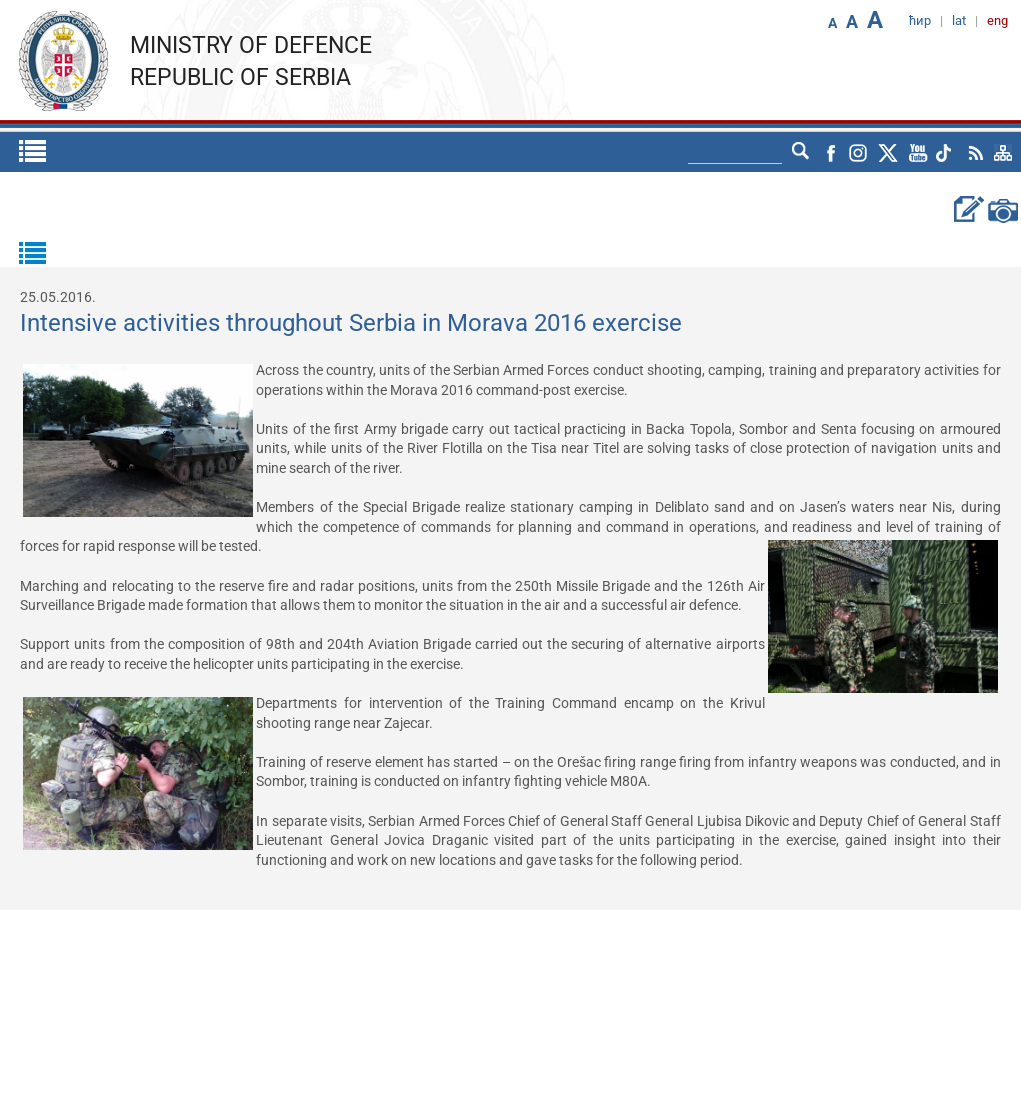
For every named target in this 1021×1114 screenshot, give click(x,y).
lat (959, 20)
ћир (920, 20)
